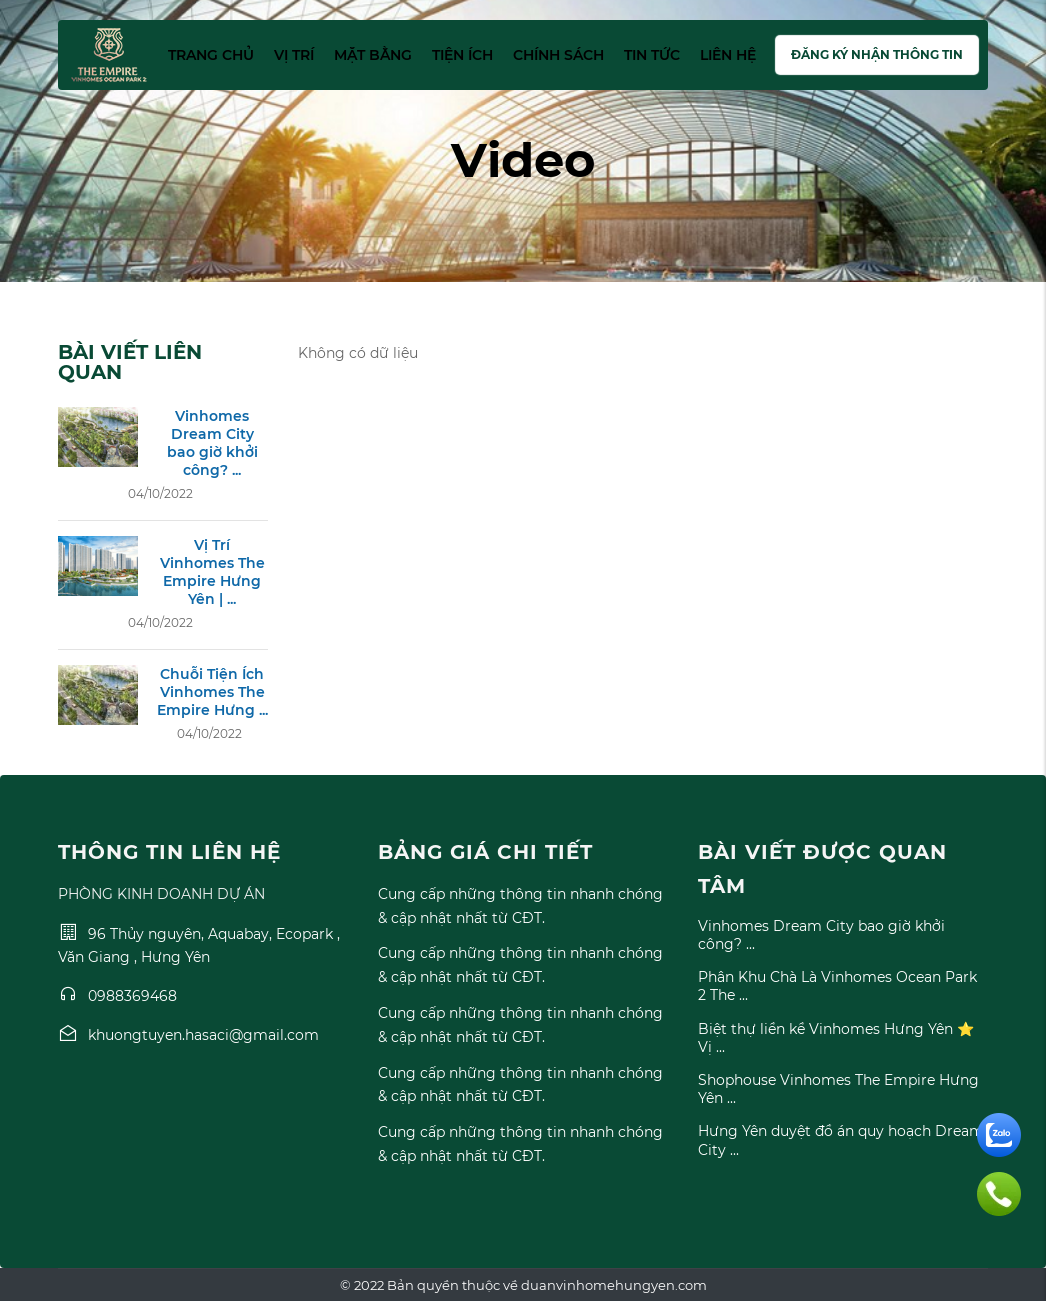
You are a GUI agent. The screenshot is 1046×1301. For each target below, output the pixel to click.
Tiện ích (462, 55)
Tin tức (652, 55)
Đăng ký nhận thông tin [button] (877, 54)
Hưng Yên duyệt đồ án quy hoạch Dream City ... (841, 1140)
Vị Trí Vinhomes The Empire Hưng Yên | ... (212, 572)
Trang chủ (211, 55)
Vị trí (294, 55)
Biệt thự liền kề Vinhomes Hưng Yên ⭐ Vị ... (836, 1038)
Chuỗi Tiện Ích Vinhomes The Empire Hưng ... (212, 692)
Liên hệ (728, 55)
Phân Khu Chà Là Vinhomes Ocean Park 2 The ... (837, 986)
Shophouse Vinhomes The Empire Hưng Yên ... (838, 1089)
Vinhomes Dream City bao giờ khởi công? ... (212, 443)
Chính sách (558, 55)
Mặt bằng (373, 55)
